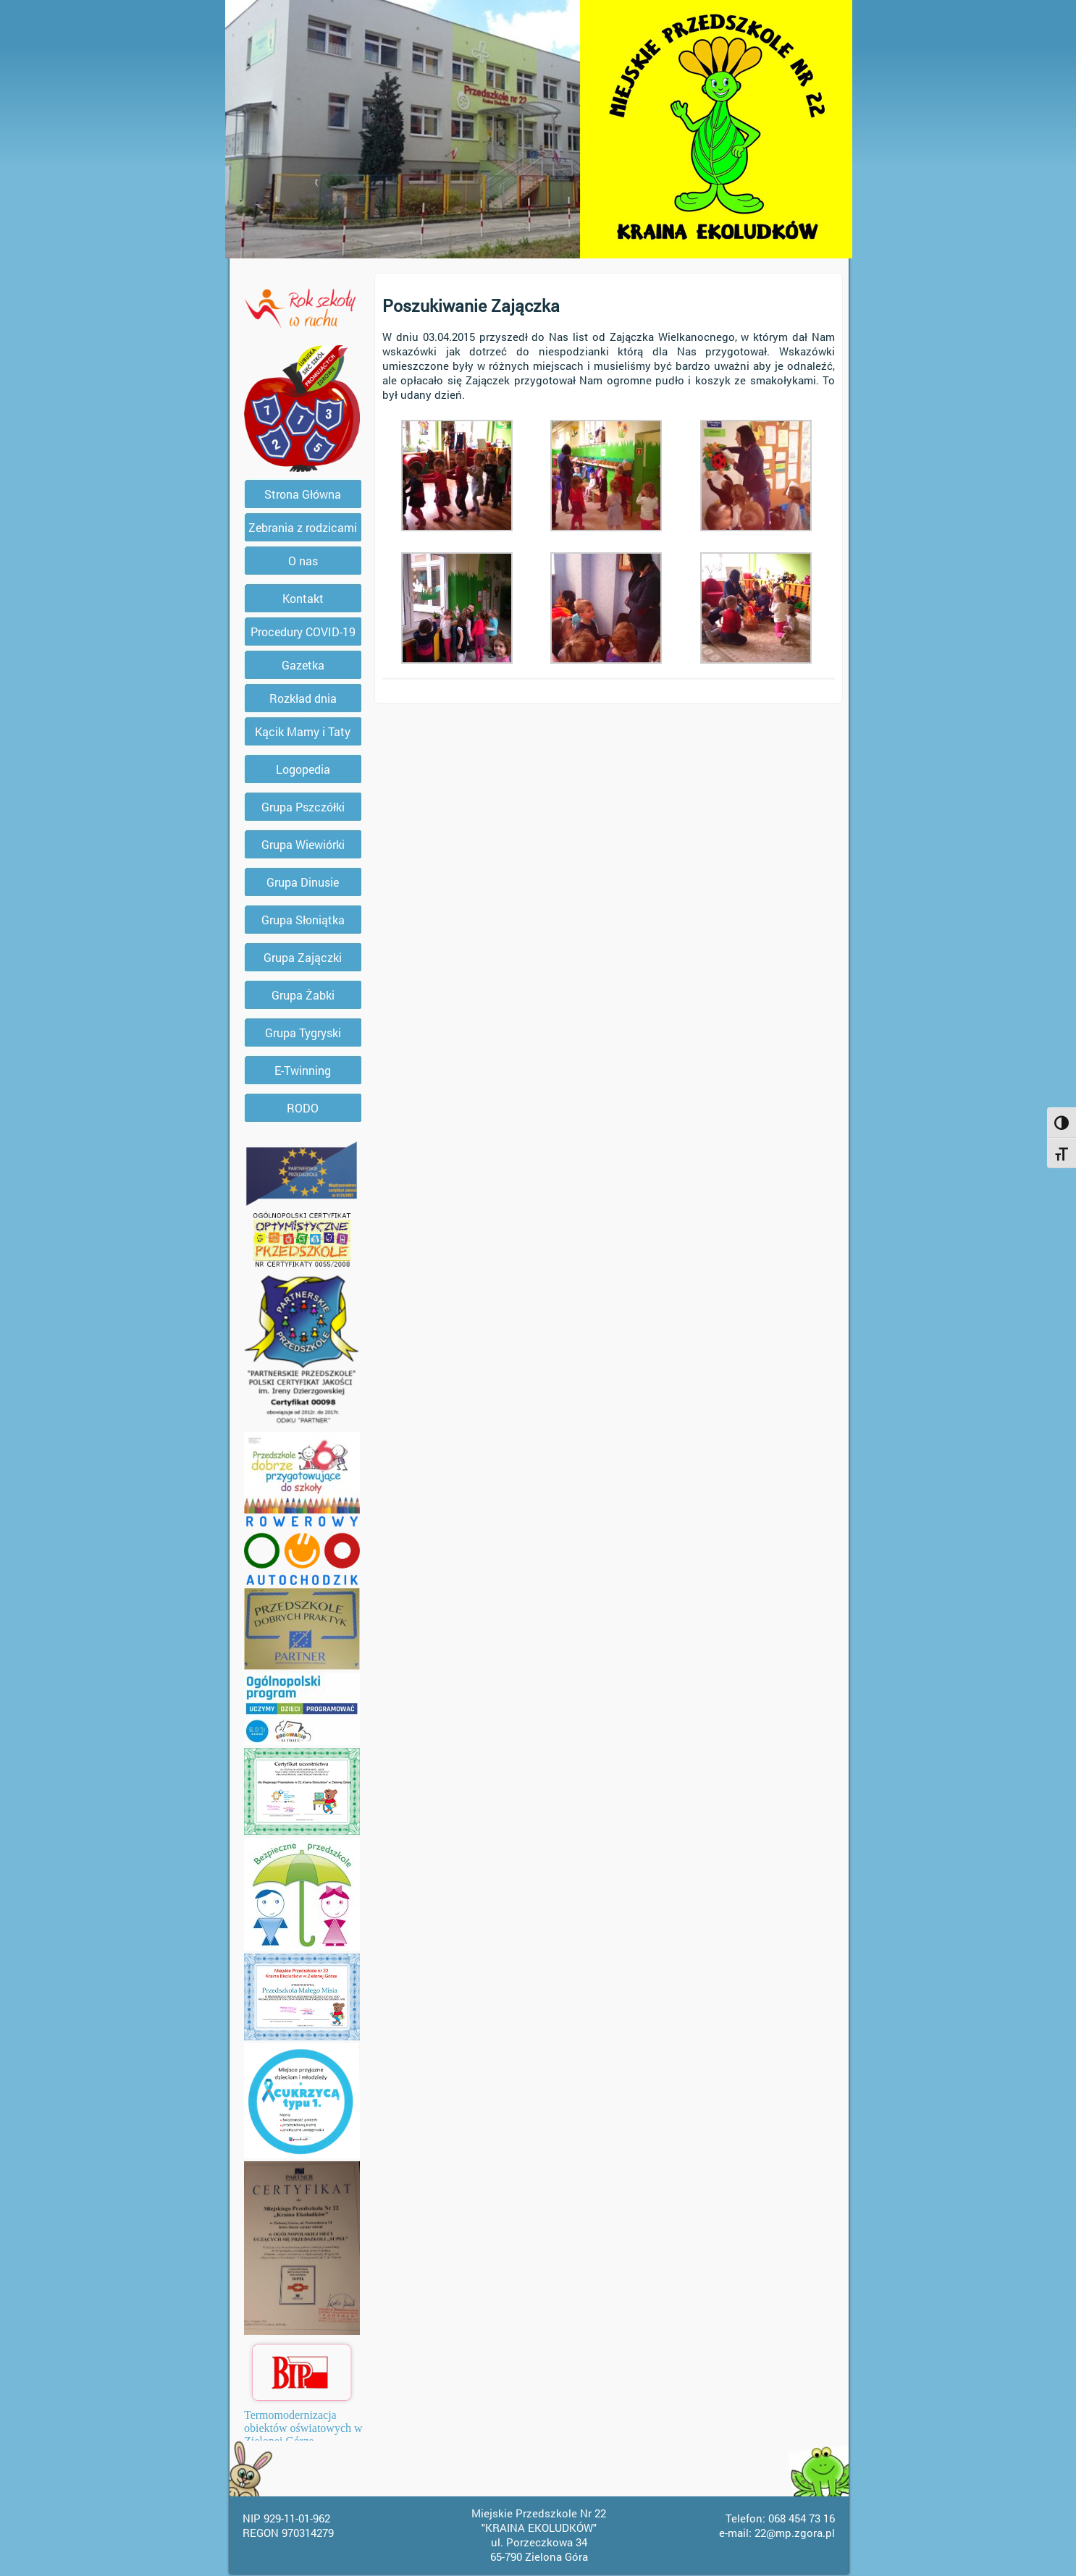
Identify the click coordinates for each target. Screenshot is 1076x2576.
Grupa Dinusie (302, 882)
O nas (303, 560)
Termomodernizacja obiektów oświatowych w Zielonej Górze (303, 2428)
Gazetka (303, 664)
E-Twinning (302, 1070)
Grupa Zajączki (303, 957)
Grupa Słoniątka (303, 919)
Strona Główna (302, 494)
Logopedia (303, 769)
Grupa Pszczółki (303, 806)
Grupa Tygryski (303, 1032)
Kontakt (303, 598)
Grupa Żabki (303, 994)
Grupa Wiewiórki (303, 844)
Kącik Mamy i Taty (302, 731)
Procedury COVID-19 (303, 631)
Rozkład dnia (303, 698)
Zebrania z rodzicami (302, 527)
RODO (303, 1107)
